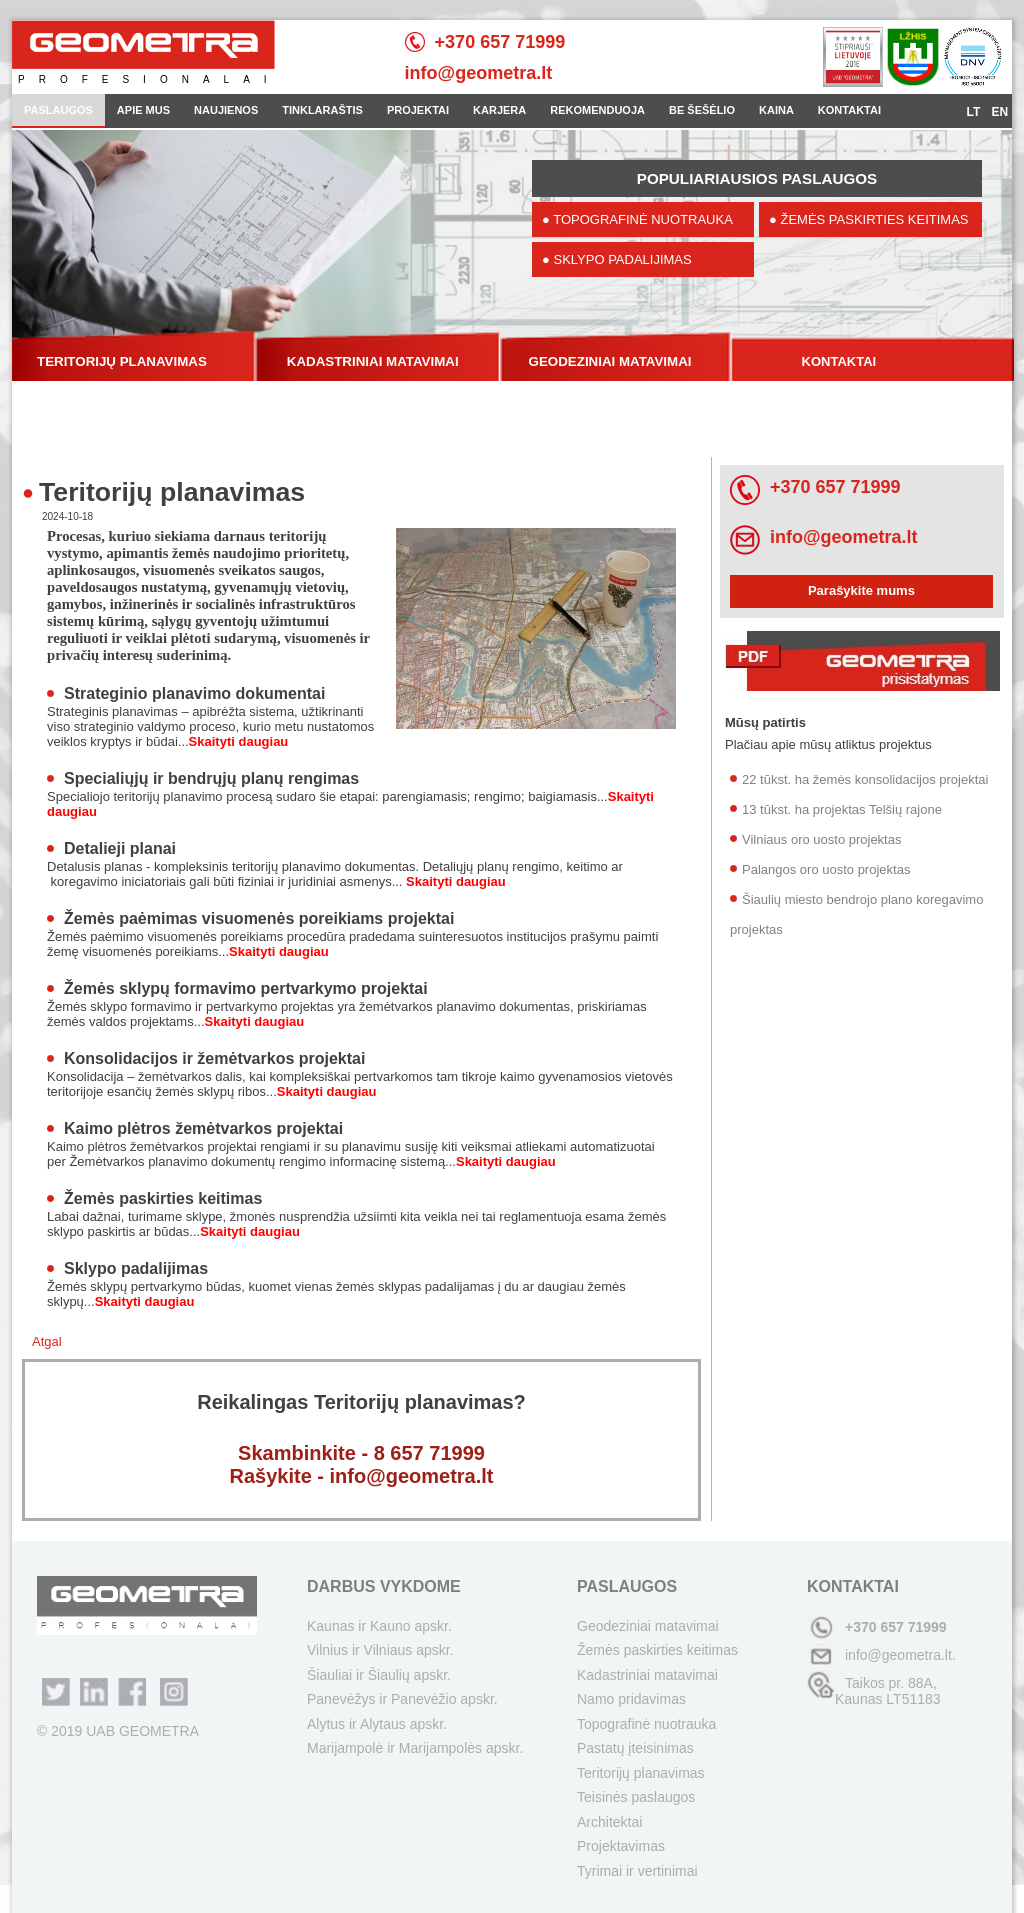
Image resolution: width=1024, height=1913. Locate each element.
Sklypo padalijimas (136, 1268)
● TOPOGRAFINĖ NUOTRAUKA (637, 219)
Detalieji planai (120, 848)
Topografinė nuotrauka (646, 1724)
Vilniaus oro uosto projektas (821, 839)
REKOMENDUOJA (597, 110)
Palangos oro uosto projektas (826, 869)
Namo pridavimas (631, 1699)
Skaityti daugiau (239, 741)
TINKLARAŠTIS (322, 110)
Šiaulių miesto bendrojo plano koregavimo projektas (856, 914)
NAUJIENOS (226, 110)
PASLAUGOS (58, 110)
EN (999, 112)
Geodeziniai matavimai (648, 1626)
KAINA (776, 110)
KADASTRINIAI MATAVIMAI (373, 361)
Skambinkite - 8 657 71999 (361, 1453)
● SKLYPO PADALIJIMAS (617, 259)
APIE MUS (143, 110)
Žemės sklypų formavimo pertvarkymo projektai (246, 988)
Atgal (47, 1341)
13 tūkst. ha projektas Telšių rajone (842, 809)
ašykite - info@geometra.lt (369, 1476)
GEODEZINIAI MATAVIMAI (610, 361)
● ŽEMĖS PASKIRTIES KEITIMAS (869, 219)
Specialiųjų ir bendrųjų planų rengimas (211, 778)
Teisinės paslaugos (636, 1797)
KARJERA (499, 110)
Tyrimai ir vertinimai (637, 1871)
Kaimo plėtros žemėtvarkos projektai (203, 1128)
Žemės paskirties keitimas (163, 1198)
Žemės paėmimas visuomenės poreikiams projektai (259, 918)
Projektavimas (621, 1846)
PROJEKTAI (418, 110)
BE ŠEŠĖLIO (702, 110)
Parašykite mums (861, 590)
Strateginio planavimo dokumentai (194, 693)
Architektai (609, 1822)
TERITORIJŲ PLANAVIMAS (122, 361)
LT (975, 112)
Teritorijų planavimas (641, 1773)
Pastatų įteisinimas (635, 1748)
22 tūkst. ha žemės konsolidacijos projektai (865, 779)
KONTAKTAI (849, 110)
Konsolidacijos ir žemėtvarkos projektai (214, 1058)
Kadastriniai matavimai (647, 1675)
